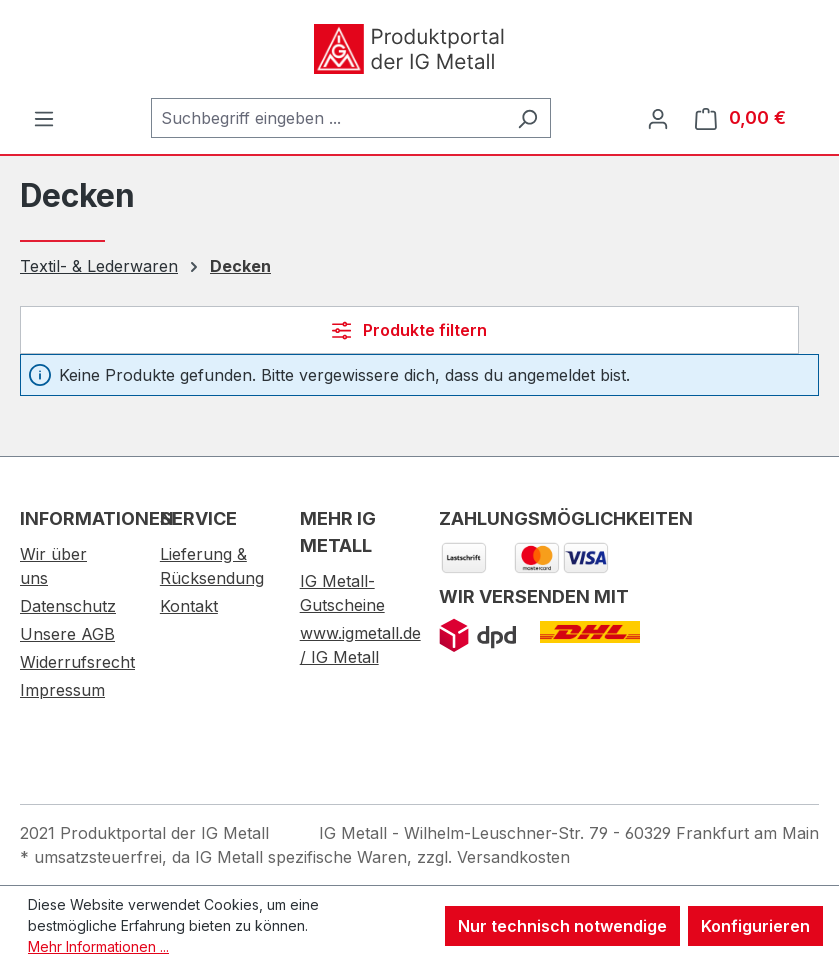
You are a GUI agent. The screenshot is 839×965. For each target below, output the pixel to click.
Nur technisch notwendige (562, 926)
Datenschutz (68, 606)
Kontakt (189, 606)
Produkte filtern (409, 330)
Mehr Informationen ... (98, 946)
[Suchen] (527, 118)
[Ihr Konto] (658, 118)
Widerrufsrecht (77, 662)
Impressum (62, 690)
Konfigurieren (755, 926)
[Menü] (44, 118)
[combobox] (328, 118)
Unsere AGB (67, 634)
